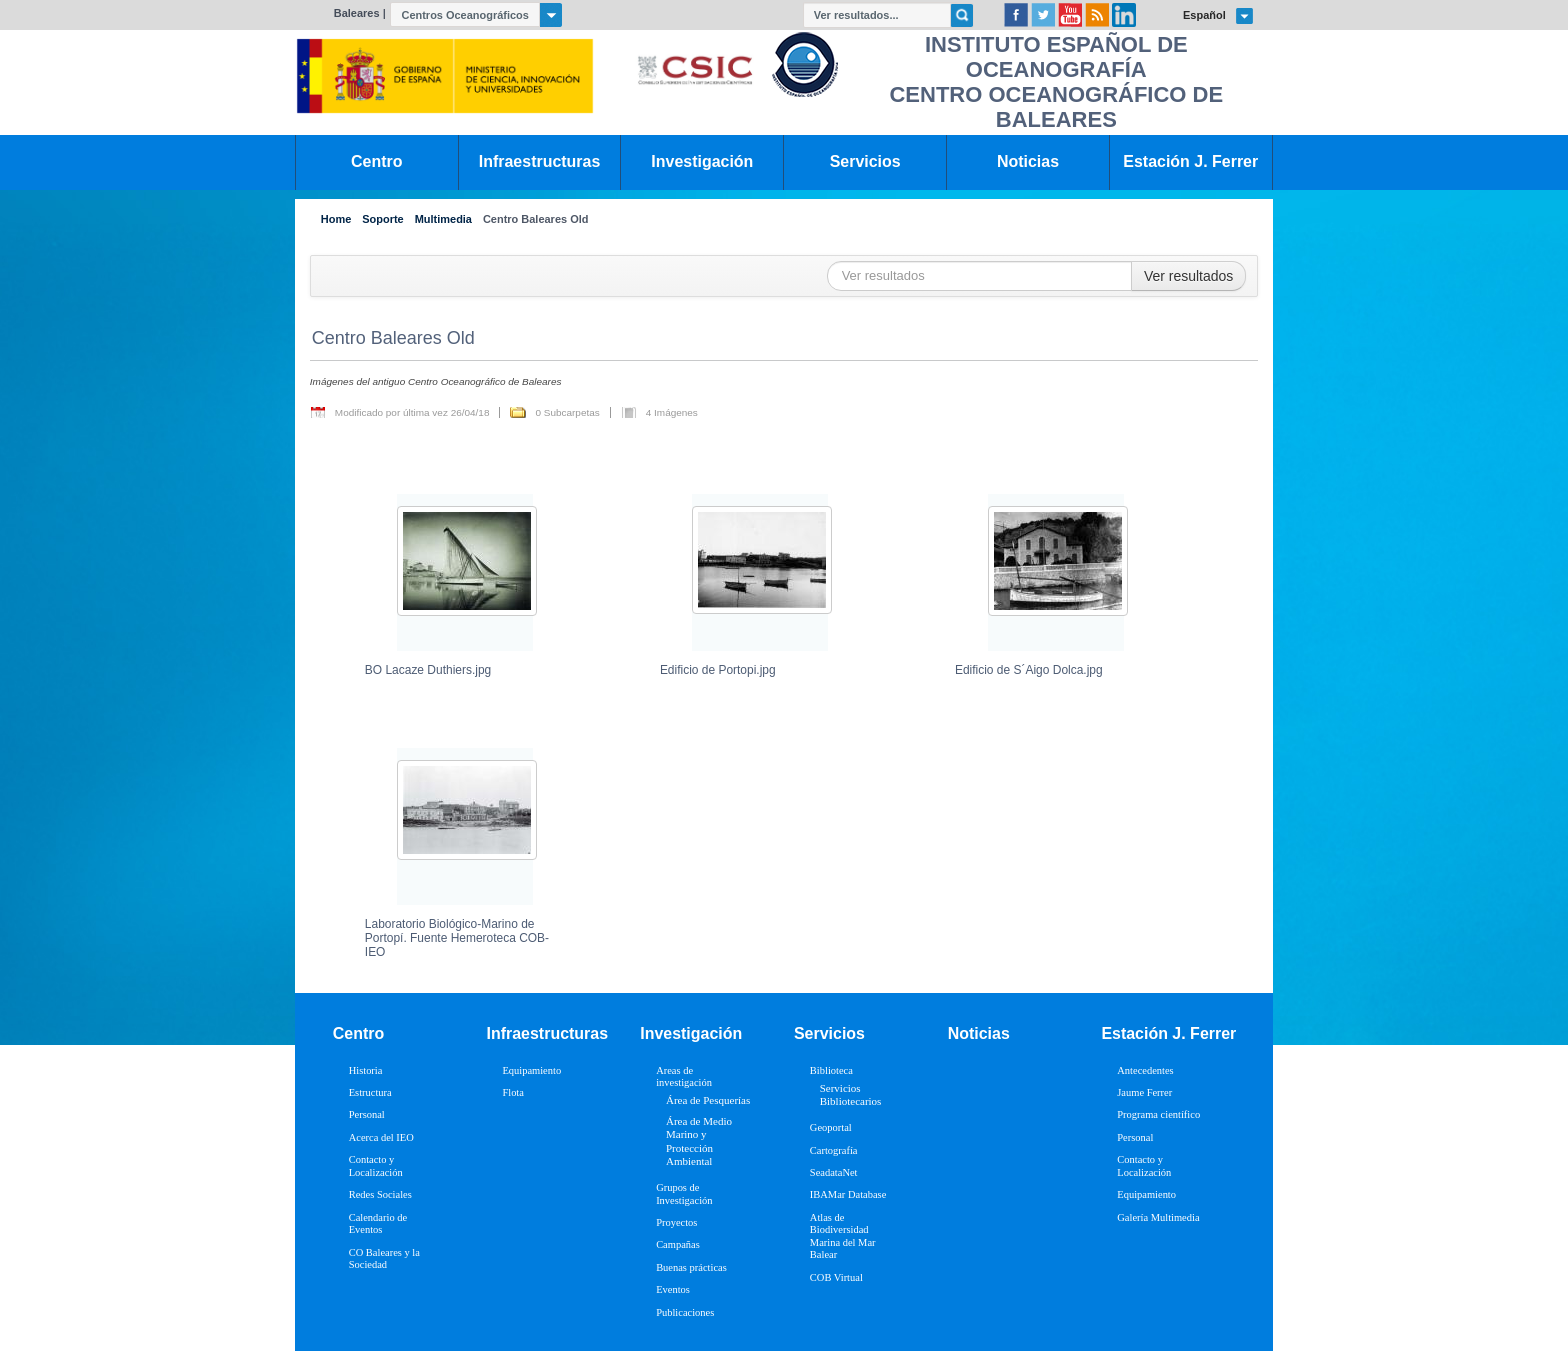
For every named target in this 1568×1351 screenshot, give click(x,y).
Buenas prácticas (691, 1267)
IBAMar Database (848, 1194)
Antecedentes (1145, 1070)
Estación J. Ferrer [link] (1190, 161)
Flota (513, 1092)
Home (336, 219)
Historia (366, 1070)
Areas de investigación (684, 1077)
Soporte (382, 219)
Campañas (678, 1244)
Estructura (370, 1092)
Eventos (673, 1289)
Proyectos (676, 1222)
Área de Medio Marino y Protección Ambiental (699, 1141)
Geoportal (831, 1127)
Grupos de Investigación (684, 1194)
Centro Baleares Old (535, 219)
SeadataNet (834, 1172)
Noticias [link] (1028, 161)
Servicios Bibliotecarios (851, 1094)
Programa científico (1158, 1114)
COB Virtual (836, 1277)
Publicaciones (685, 1312)
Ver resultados (1189, 276)
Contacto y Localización (376, 1166)
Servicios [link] (865, 161)
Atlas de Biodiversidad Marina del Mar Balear (843, 1236)
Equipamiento (531, 1070)
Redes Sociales (380, 1194)
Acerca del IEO (381, 1137)
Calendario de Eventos (378, 1224)
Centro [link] (376, 161)
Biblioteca (831, 1070)
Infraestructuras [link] (540, 161)
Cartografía (834, 1150)
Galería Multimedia (1158, 1217)
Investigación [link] (702, 161)
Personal (367, 1114)
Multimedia (443, 219)
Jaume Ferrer (1144, 1092)
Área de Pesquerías (708, 1100)
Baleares (357, 13)
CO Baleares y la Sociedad (384, 1259)
